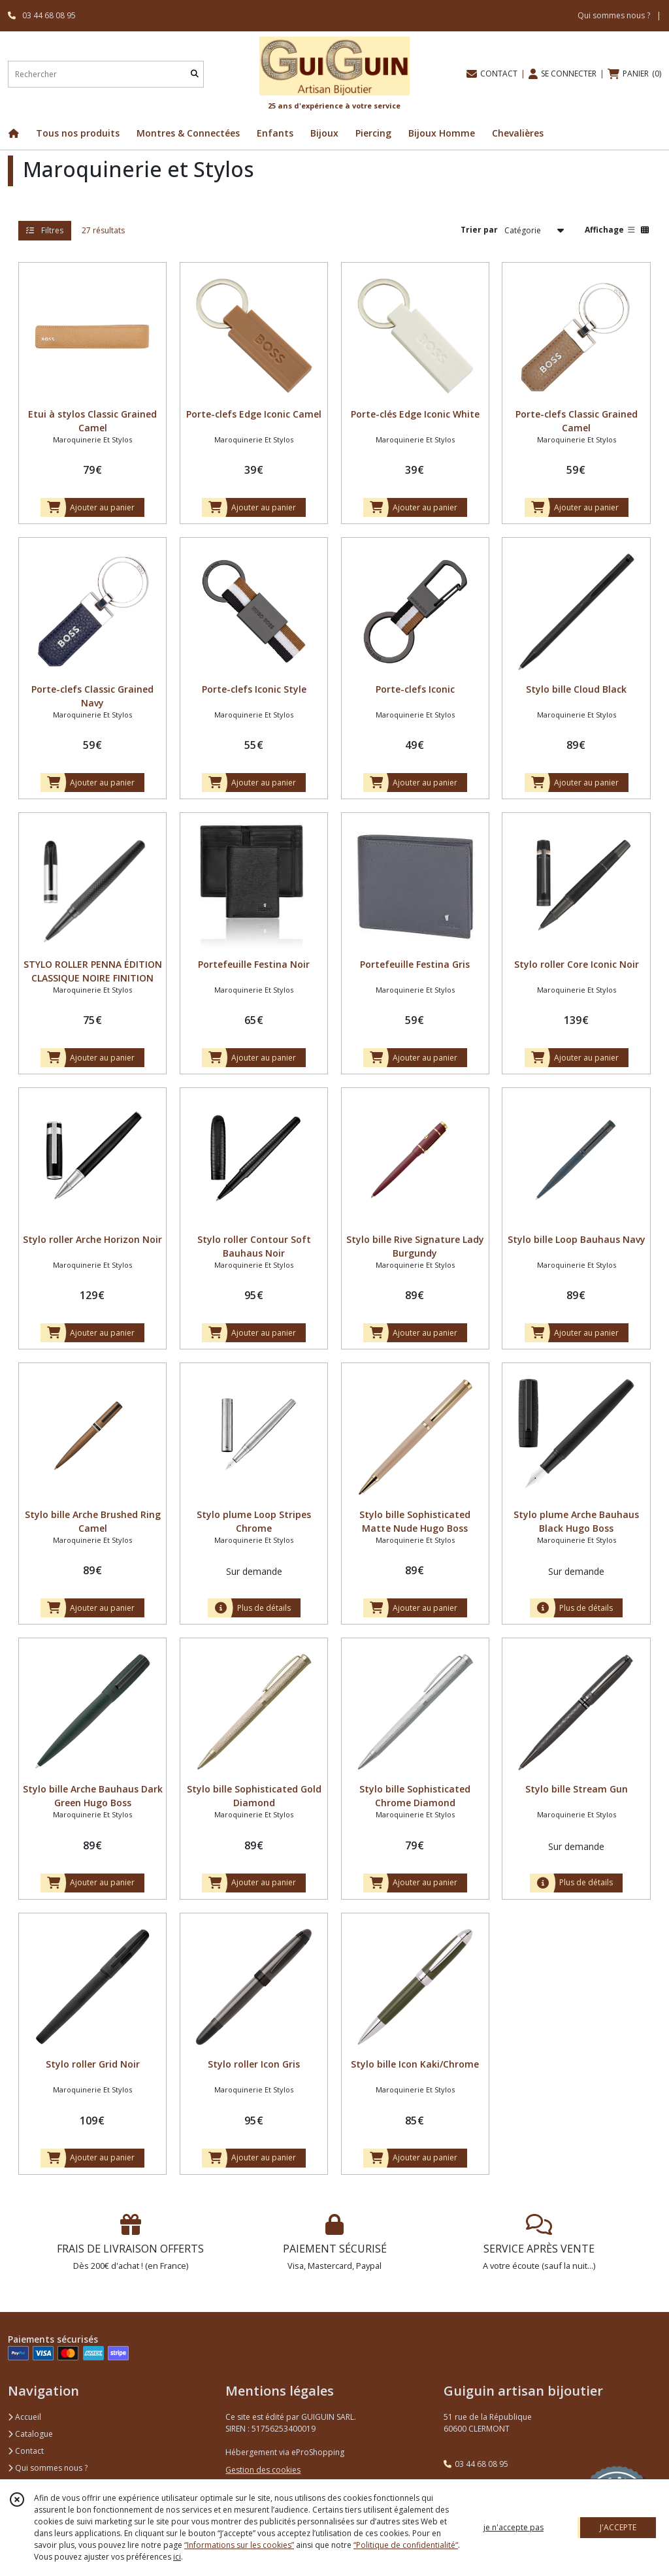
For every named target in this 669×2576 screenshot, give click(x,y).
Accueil (24, 2416)
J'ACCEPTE (618, 2527)
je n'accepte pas (513, 2527)
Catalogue (30, 2433)
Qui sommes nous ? (48, 2467)
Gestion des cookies (263, 2469)
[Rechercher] (194, 74)
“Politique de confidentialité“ (405, 2545)
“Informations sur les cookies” (239, 2545)
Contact (26, 2450)
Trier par (479, 229)
